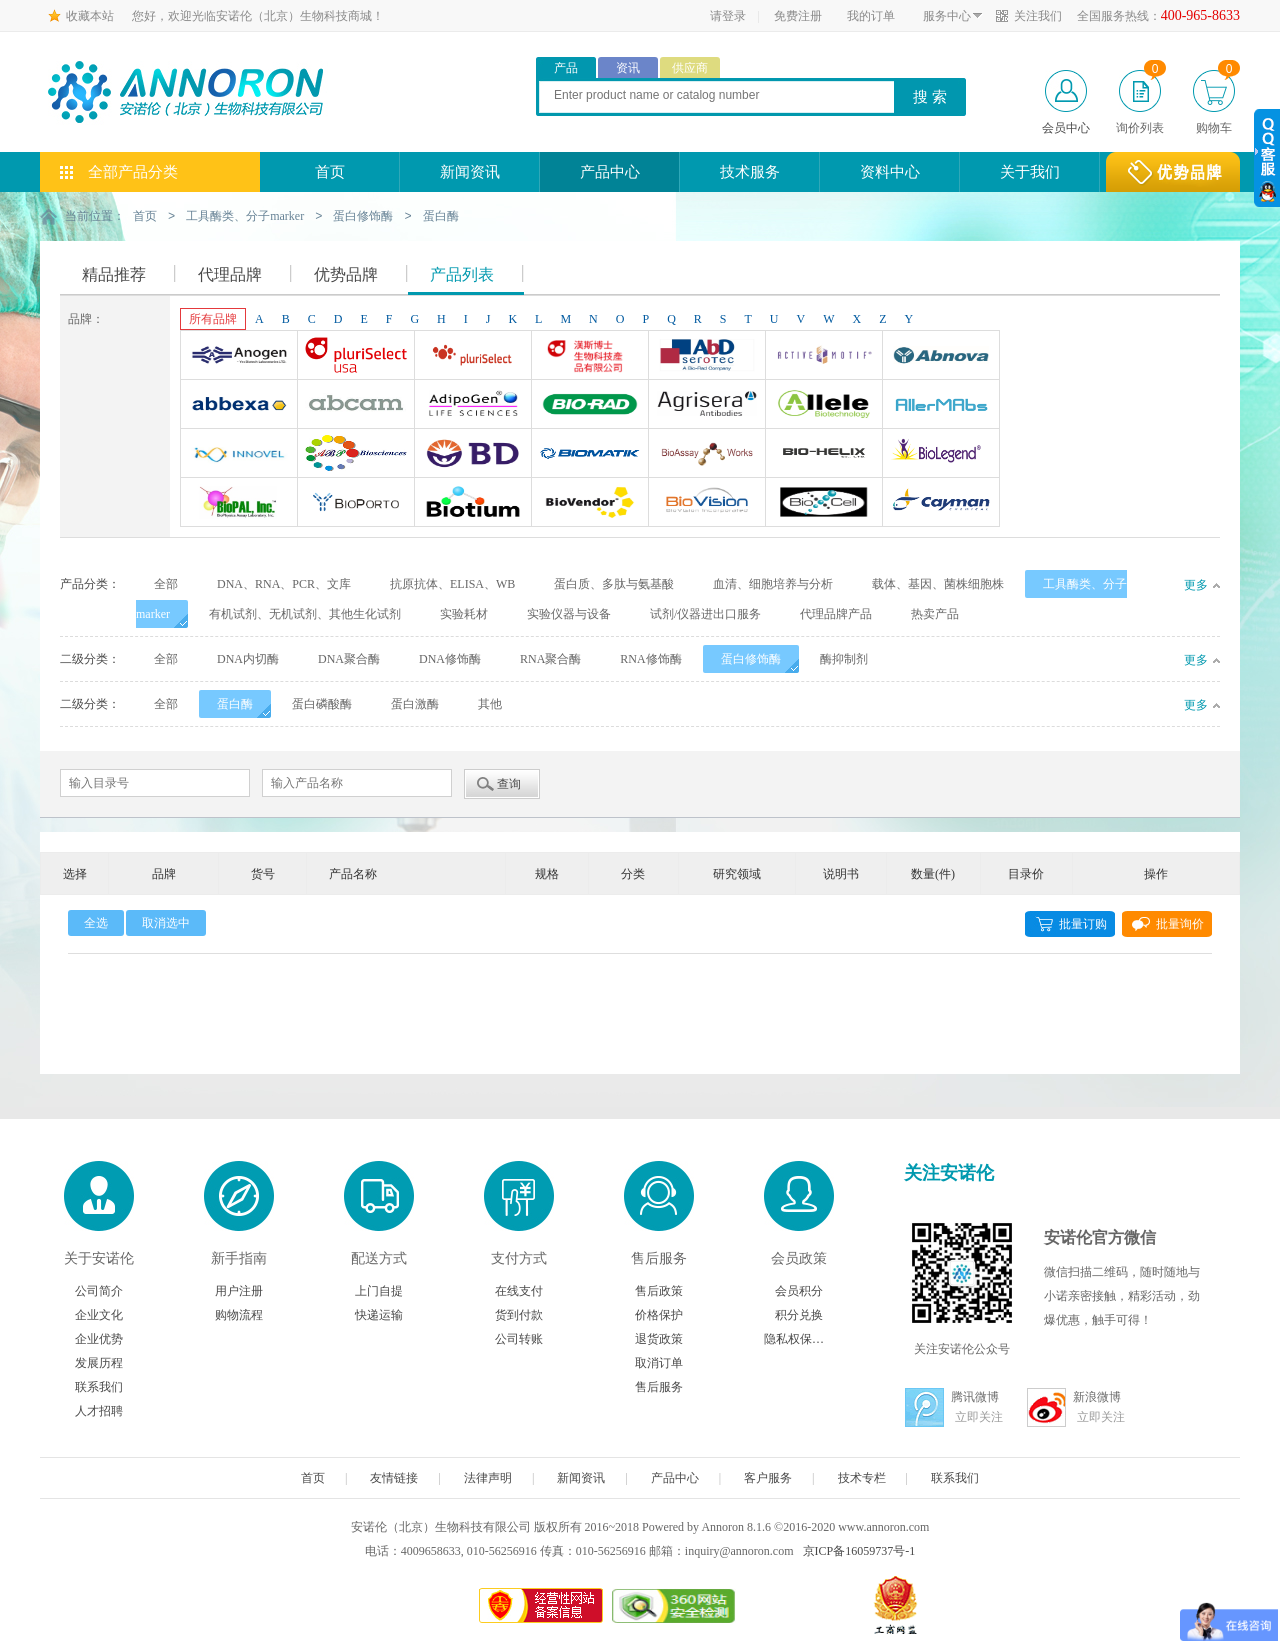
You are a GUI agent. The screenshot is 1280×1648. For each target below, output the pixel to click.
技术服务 (750, 172)
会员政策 (799, 1257)
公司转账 (519, 1338)
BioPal (239, 504)
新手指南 (239, 1257)
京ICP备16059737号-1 (859, 1550)
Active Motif (824, 357)
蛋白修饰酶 (363, 216)
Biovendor (590, 504)
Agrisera (707, 406)
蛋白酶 (441, 216)
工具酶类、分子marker (245, 216)
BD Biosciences (473, 455)
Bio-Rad (590, 406)
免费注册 (798, 16)
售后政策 (659, 1290)
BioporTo (356, 504)
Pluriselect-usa (356, 357)
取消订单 (659, 1362)
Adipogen (473, 406)
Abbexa (239, 406)
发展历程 (99, 1362)
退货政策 (659, 1338)
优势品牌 (346, 273)
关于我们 (1030, 172)
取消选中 (166, 922)
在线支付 (519, 1290)
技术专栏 (862, 1477)
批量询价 (1180, 923)
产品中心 (610, 172)
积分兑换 (799, 1314)
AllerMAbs (941, 406)
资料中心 (890, 172)
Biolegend (941, 455)
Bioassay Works (707, 455)
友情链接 (394, 1477)
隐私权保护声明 (799, 1338)
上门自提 (379, 1290)
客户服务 (768, 1477)
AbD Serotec (707, 357)
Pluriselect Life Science (473, 357)
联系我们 (99, 1386)
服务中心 (947, 16)
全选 (96, 922)
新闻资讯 (470, 172)
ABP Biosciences (356, 455)
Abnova (941, 357)
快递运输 (379, 1314)
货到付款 (519, 1314)
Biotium (473, 504)
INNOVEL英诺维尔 (239, 455)
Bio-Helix (824, 455)
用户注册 (239, 1290)
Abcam (356, 406)
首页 (330, 172)
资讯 (628, 68)
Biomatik (590, 455)
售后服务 (659, 1257)
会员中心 (1066, 128)
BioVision (707, 504)
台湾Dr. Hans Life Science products (590, 357)
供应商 (690, 68)
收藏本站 (90, 16)
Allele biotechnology (824, 406)
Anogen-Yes (239, 357)
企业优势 (99, 1338)
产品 (566, 68)
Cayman (941, 504)
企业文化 (99, 1314)
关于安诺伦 (99, 1257)
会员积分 (799, 1290)
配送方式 (379, 1257)
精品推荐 (114, 273)
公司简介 (99, 1290)
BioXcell (824, 504)
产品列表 (462, 273)
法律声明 (488, 1477)
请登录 (728, 16)
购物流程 (239, 1314)
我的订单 (871, 16)
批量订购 (1083, 923)
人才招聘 (99, 1410)
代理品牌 (230, 273)
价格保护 (659, 1314)
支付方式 (519, 1257)
